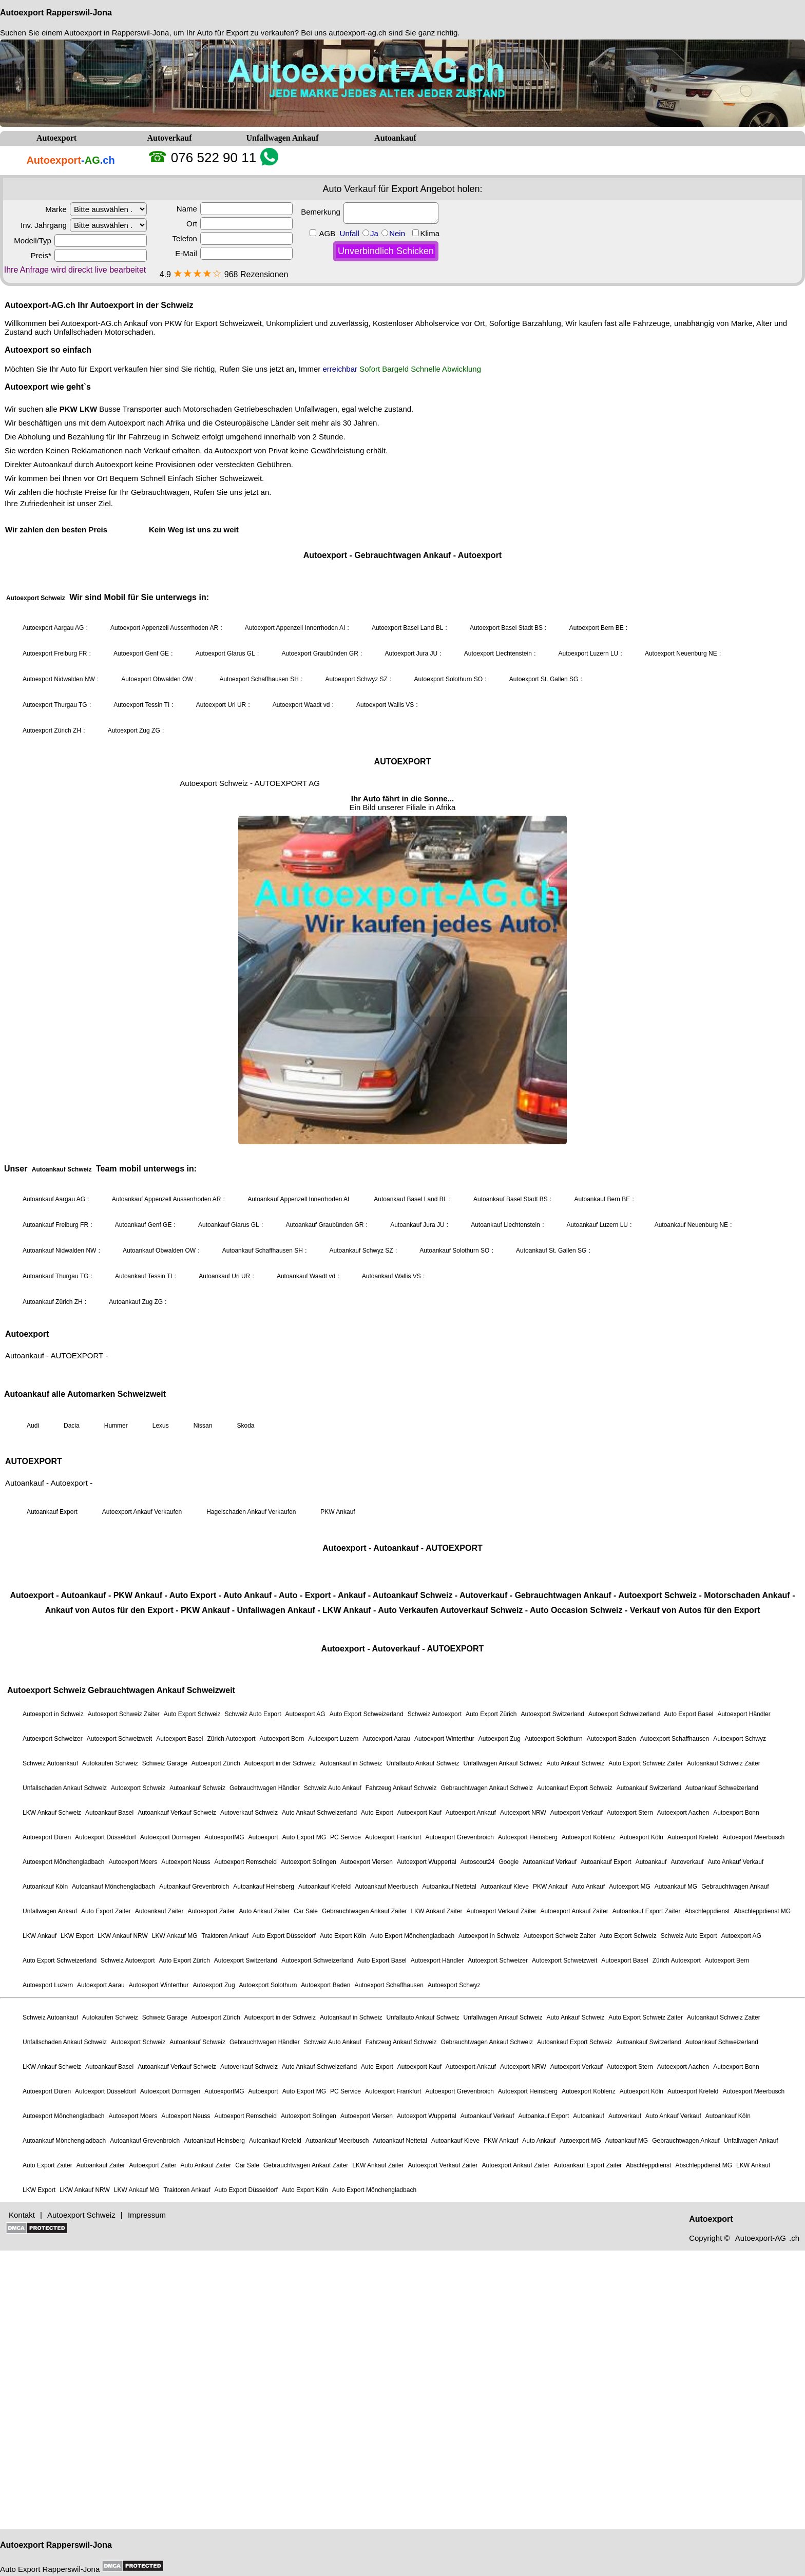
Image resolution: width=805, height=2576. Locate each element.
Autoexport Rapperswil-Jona (56, 12)
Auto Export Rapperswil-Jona (50, 2569)
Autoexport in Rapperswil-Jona (116, 32)
